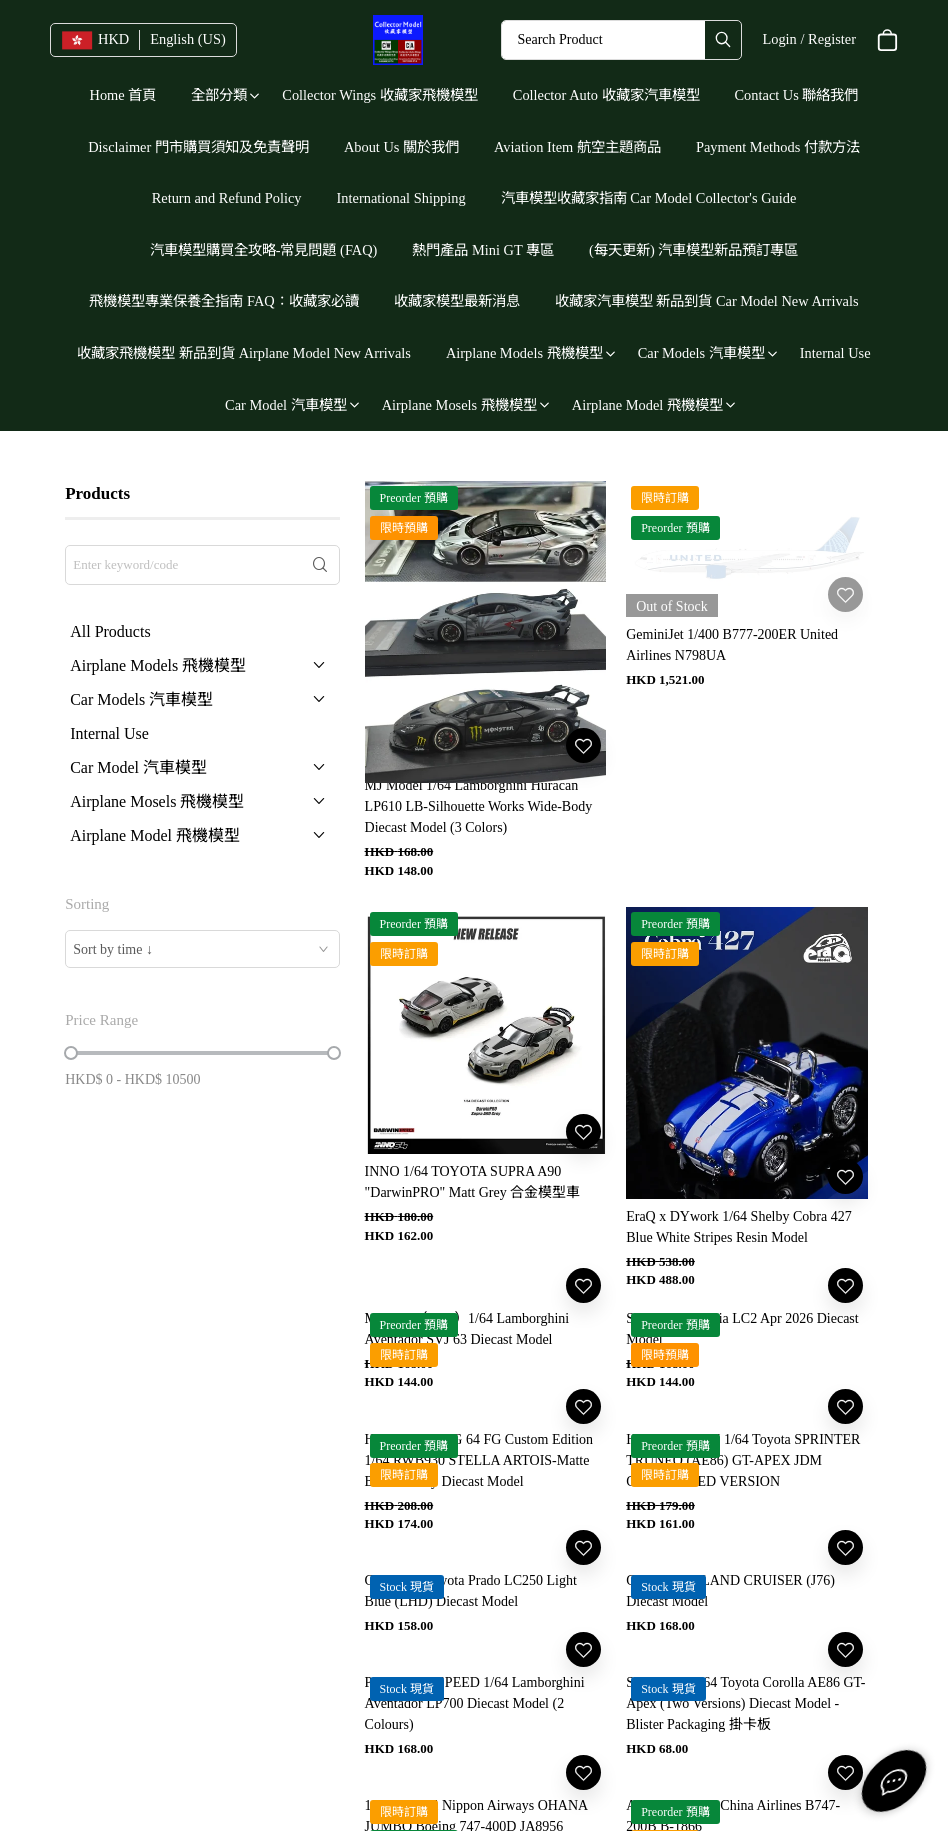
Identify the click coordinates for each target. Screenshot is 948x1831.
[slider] (71, 1053)
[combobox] (202, 949)
